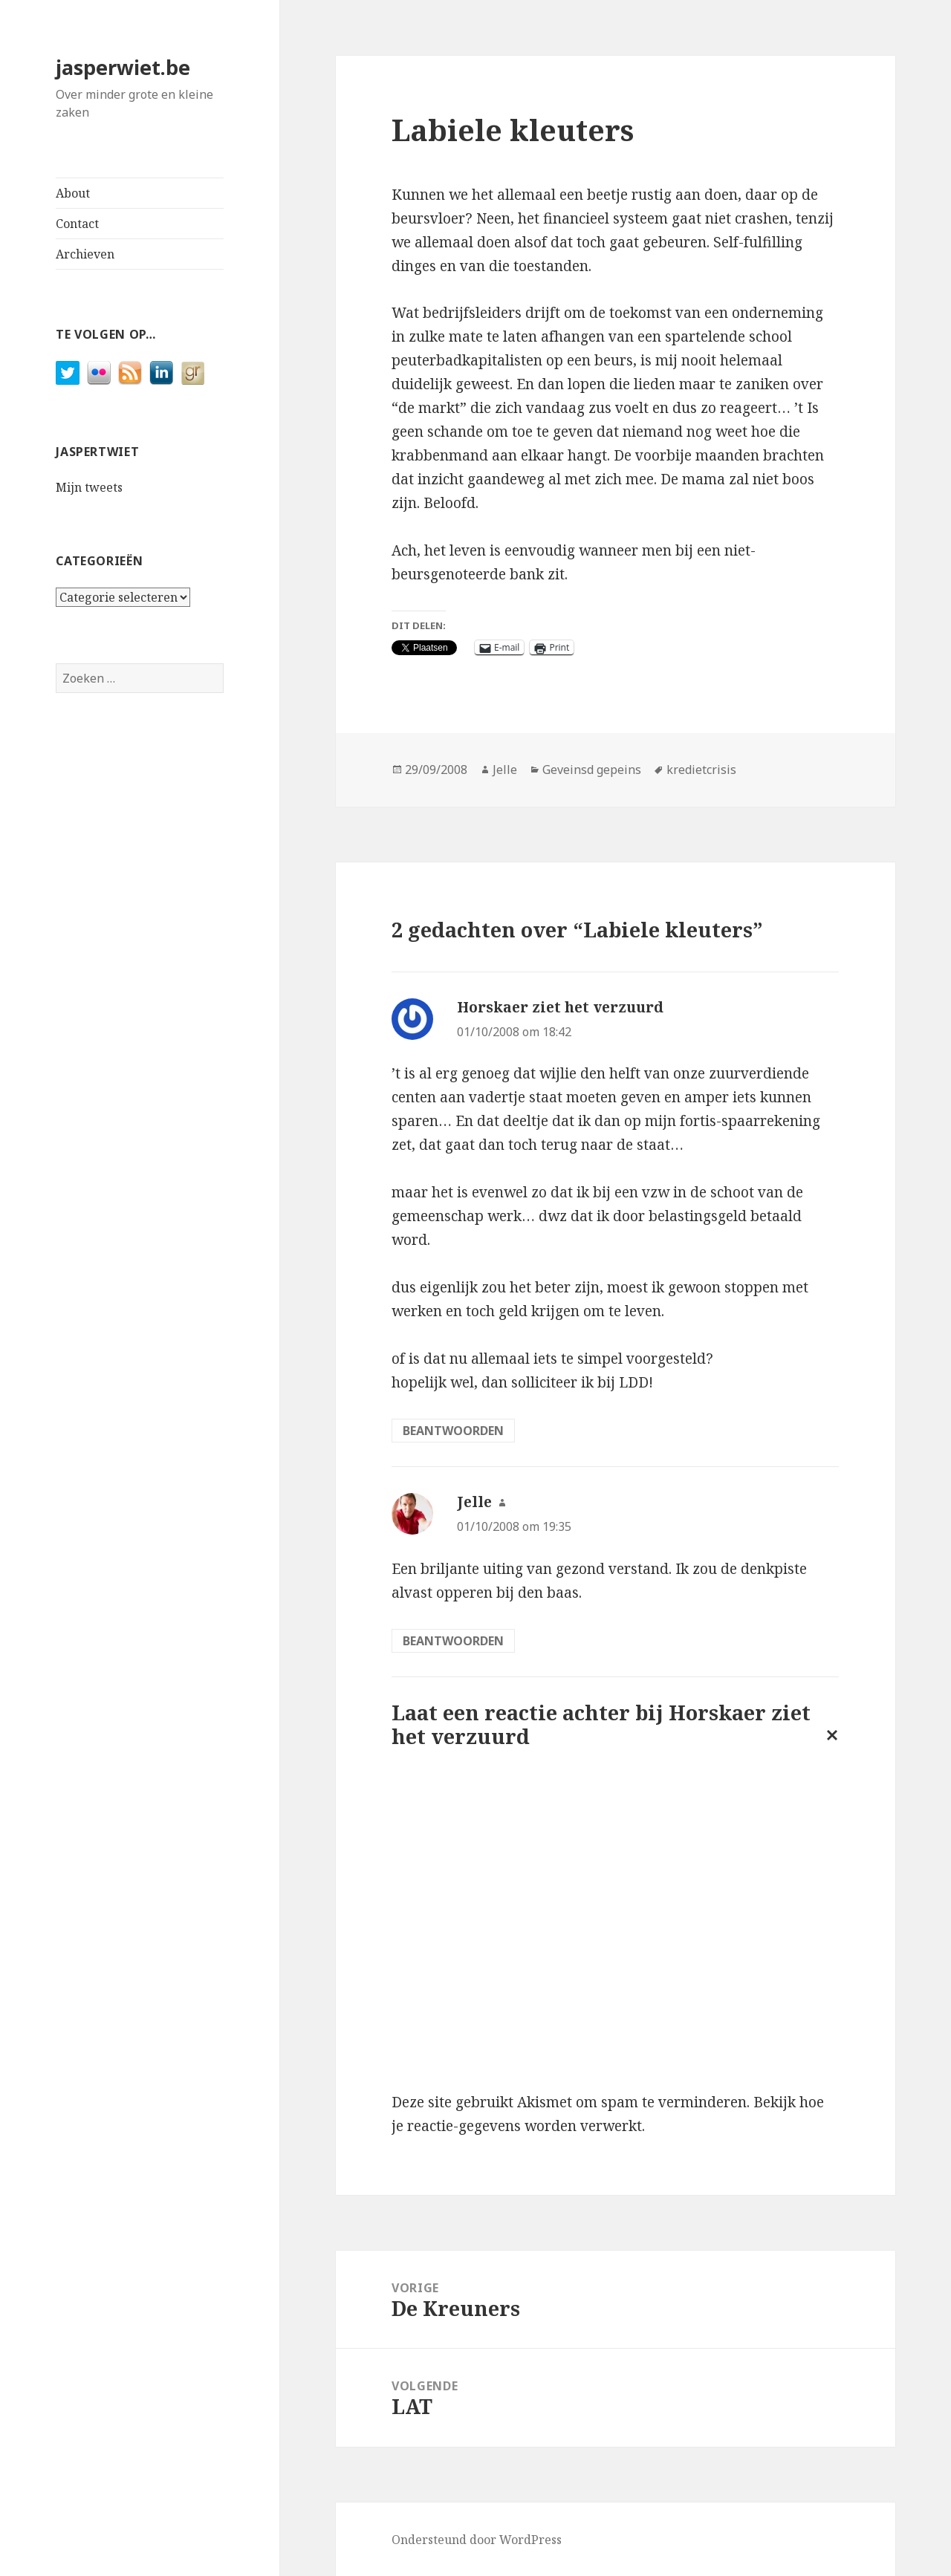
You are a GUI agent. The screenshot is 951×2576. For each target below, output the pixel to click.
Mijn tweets (89, 487)
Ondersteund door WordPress (477, 2539)
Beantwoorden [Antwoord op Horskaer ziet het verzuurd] (453, 1430)
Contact (77, 223)
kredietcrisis (701, 769)
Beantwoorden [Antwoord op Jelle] (453, 1641)
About (73, 193)
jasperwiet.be (123, 67)
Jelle (505, 769)
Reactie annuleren (829, 1747)
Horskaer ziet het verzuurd (560, 1007)
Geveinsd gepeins (591, 769)
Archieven (85, 254)
